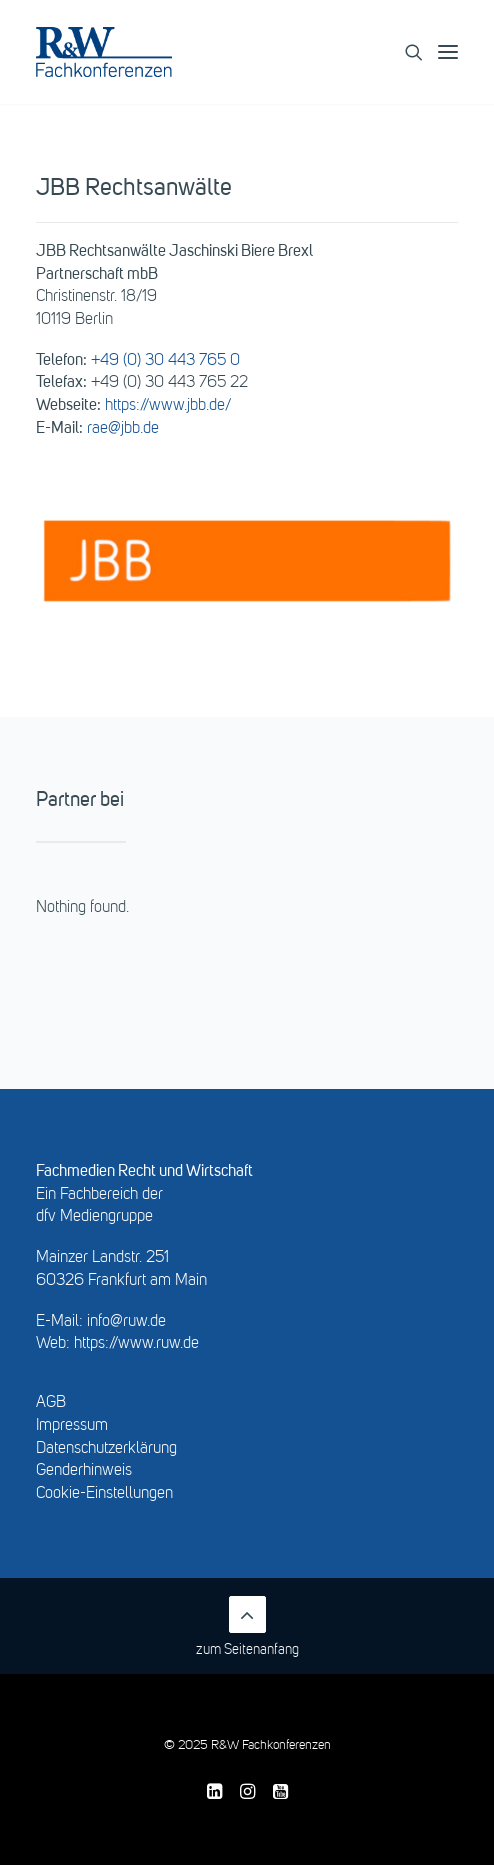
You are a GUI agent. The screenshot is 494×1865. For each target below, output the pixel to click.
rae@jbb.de (123, 429)
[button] (457, 52)
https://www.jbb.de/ (168, 406)
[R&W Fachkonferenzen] (104, 52)
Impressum (72, 1426)
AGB (51, 1403)
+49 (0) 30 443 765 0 (165, 361)
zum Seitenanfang (247, 1626)
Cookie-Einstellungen (104, 1494)
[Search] (405, 52)
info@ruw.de (126, 1322)
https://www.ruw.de (136, 1344)
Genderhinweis (84, 1471)
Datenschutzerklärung (106, 1449)
